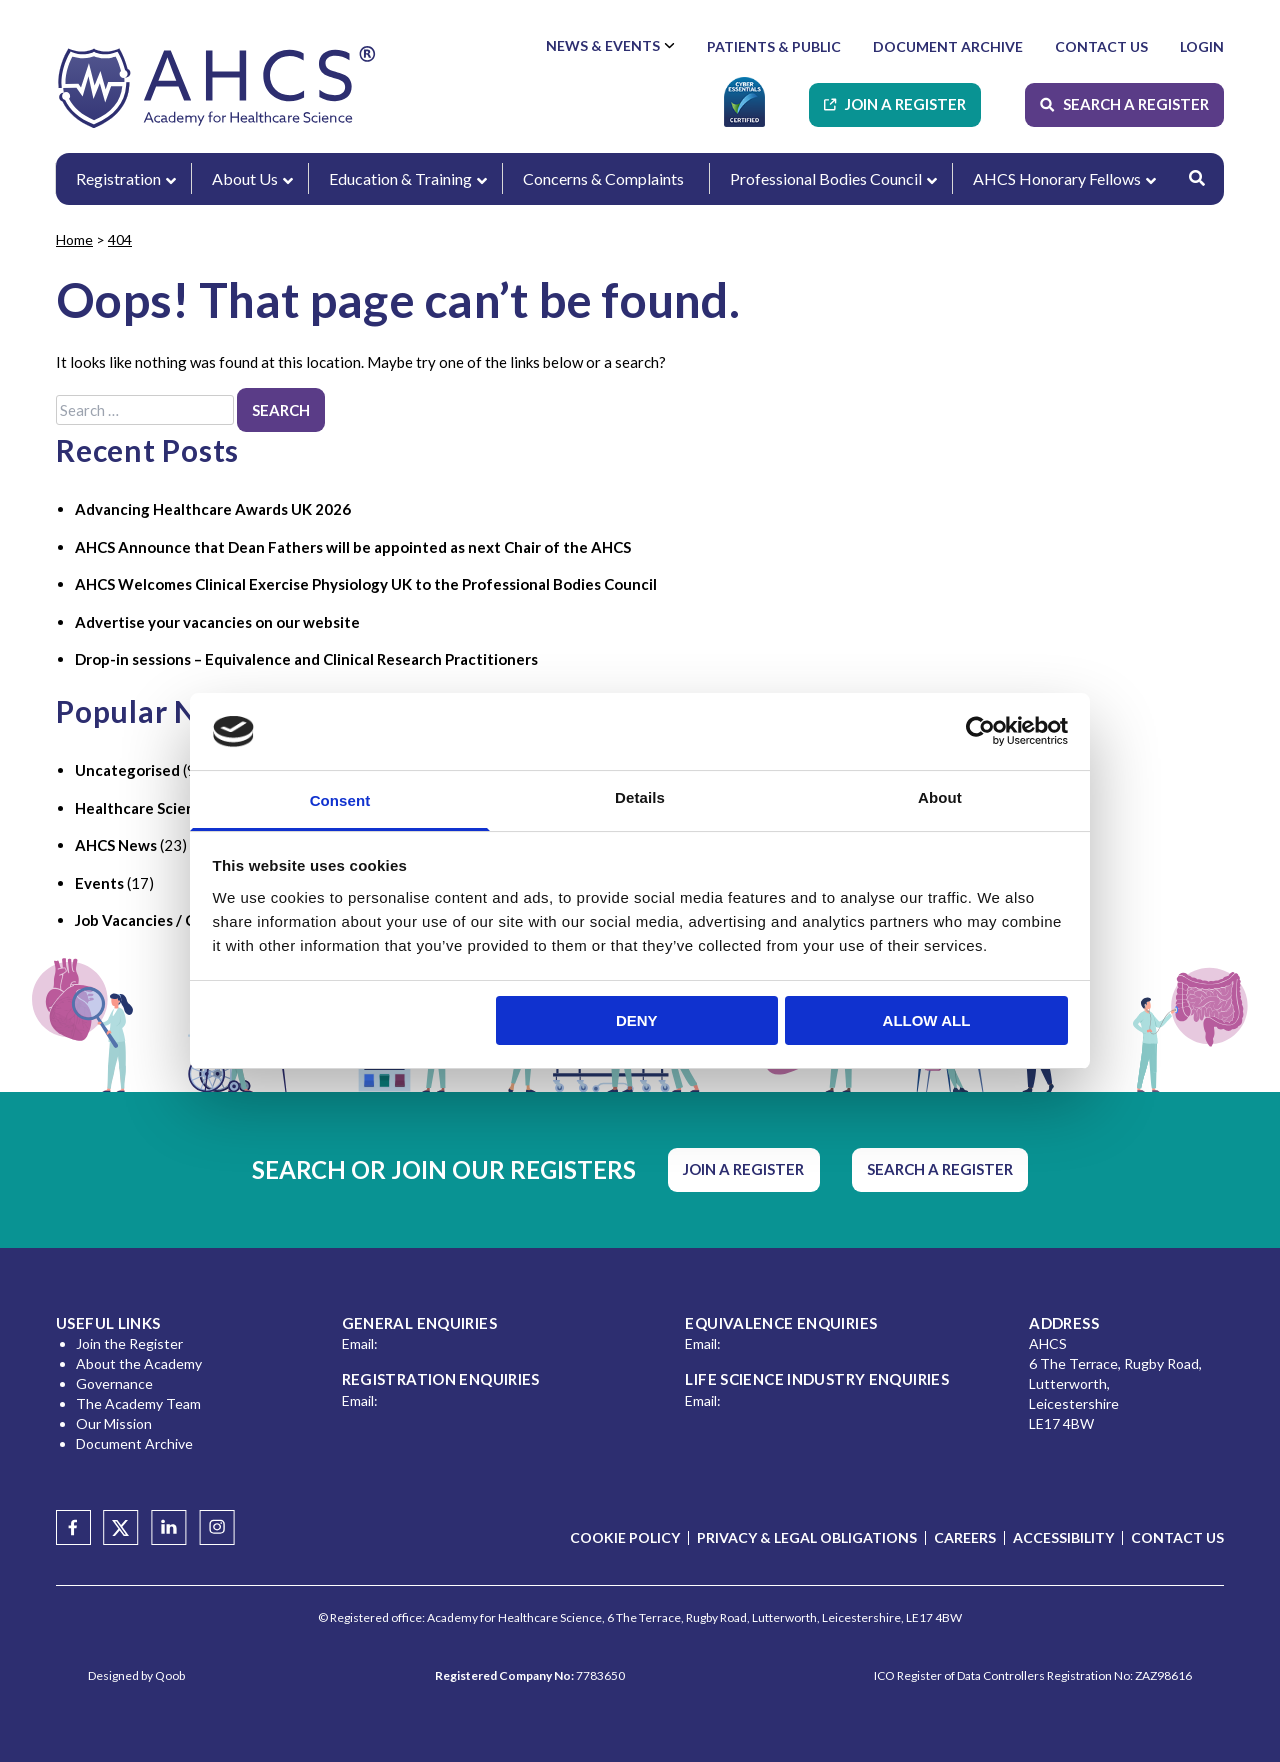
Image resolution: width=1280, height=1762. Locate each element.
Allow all (927, 1020)
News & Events (603, 45)
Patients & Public (774, 46)
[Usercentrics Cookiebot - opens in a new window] (980, 731)
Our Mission (114, 1423)
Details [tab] (640, 797)
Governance (114, 1383)
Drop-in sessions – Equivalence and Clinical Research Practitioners (306, 659)
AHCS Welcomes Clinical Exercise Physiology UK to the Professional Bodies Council (366, 584)
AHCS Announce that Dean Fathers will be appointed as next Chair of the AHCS (353, 547)
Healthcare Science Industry (174, 808)
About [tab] (940, 797)
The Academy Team (138, 1403)
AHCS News (116, 845)
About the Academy (139, 1363)
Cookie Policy (625, 1537)
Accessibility (1063, 1537)
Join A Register (905, 104)
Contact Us (1101, 46)
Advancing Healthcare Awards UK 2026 (213, 509)
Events (99, 883)
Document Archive (948, 46)
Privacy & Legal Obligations (807, 1537)
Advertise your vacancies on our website (217, 622)
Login (1202, 46)
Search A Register (1136, 104)
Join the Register (129, 1343)
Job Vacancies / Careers (157, 920)
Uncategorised (127, 770)
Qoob (170, 1675)
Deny (637, 1020)
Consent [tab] (340, 800)
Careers (965, 1537)
